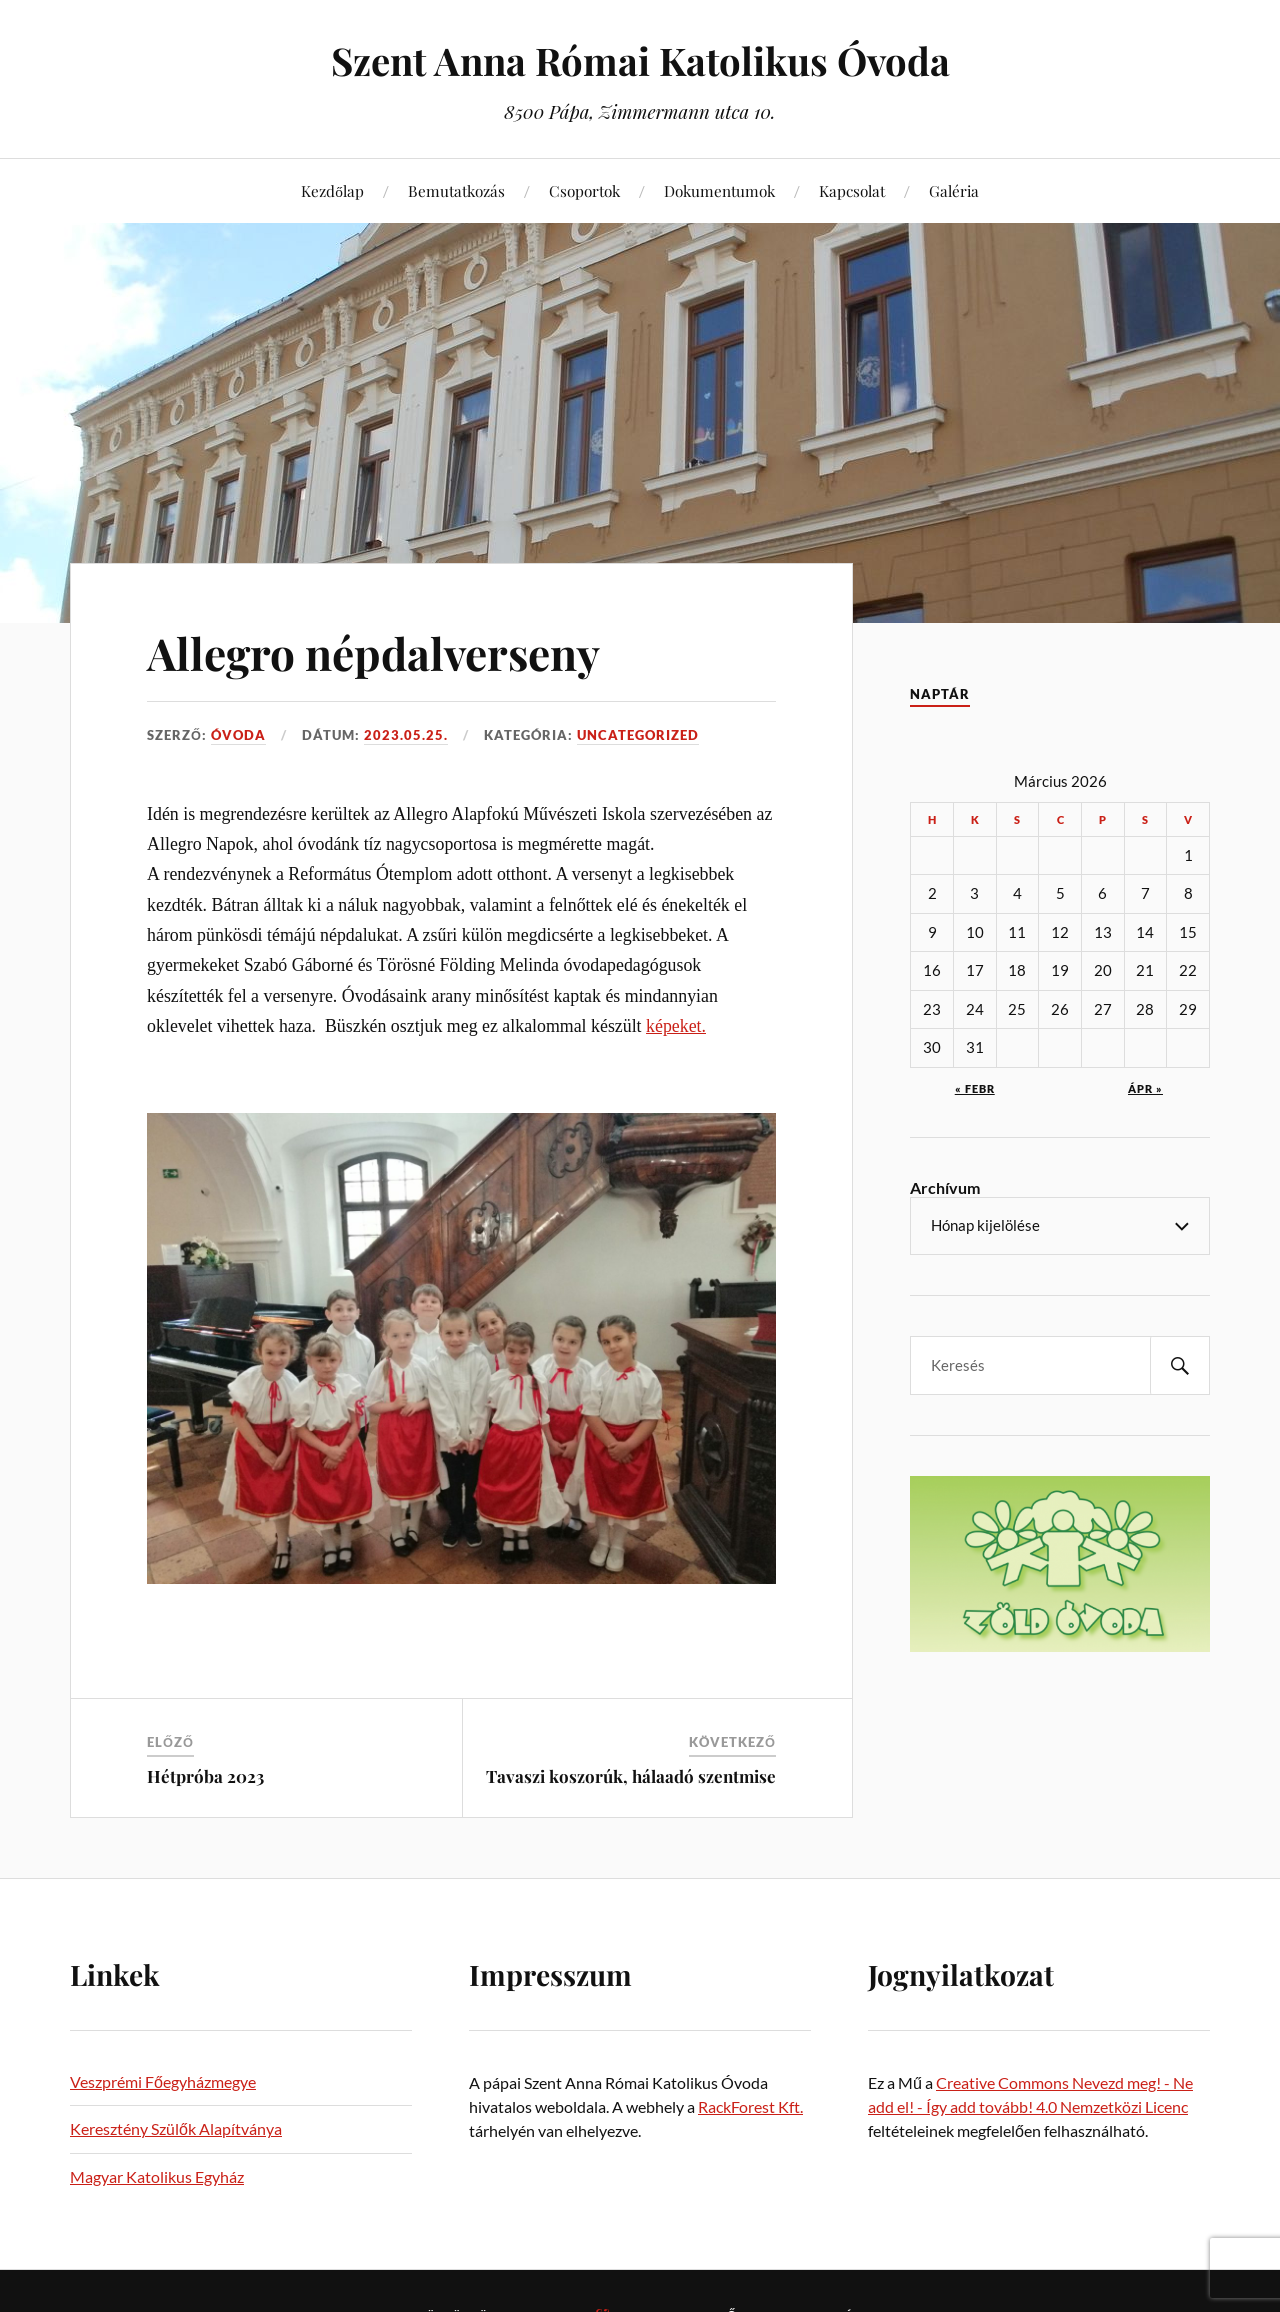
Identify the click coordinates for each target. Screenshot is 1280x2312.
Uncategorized (638, 735)
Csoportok (584, 190)
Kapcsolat (852, 190)
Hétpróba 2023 (205, 1776)
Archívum (945, 1187)
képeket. (676, 1026)
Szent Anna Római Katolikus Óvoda (640, 60)
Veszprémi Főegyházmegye (163, 2081)
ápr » (1145, 1088)
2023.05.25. (406, 735)
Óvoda (238, 735)
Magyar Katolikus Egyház (157, 2176)
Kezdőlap (332, 190)
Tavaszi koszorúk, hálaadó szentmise (631, 1776)
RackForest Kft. (750, 2106)
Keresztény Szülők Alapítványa (176, 2128)
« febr (975, 1088)
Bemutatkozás (456, 190)
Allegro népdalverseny (373, 652)
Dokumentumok (719, 190)
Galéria (954, 190)
